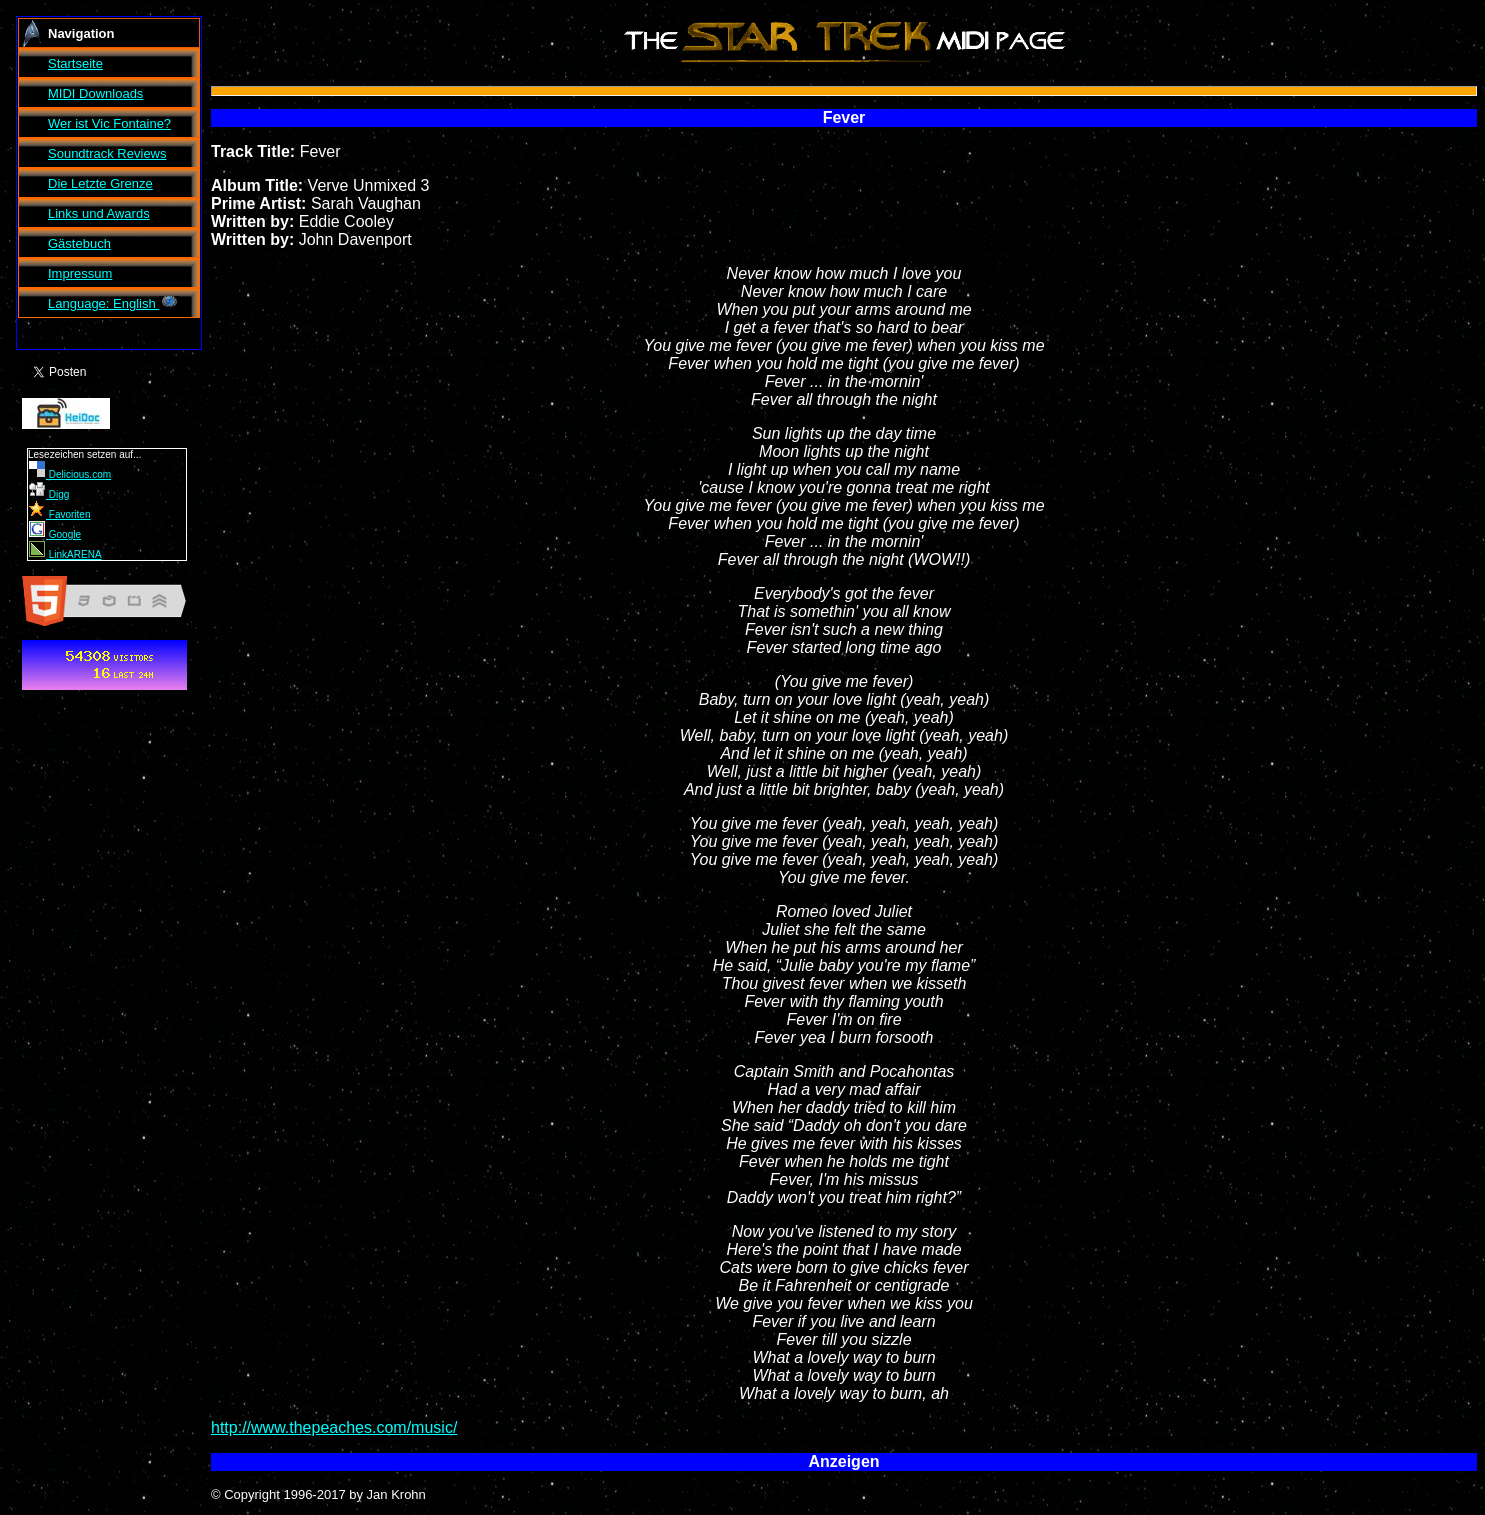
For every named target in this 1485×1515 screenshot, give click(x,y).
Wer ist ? (109, 123)
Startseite (75, 63)
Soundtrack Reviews (107, 153)
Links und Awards (99, 213)
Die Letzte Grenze (100, 183)
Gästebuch (79, 243)
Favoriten (59, 514)
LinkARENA (65, 554)
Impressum (80, 273)
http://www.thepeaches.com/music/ (334, 1427)
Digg (49, 494)
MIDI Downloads (95, 93)
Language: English (113, 303)
